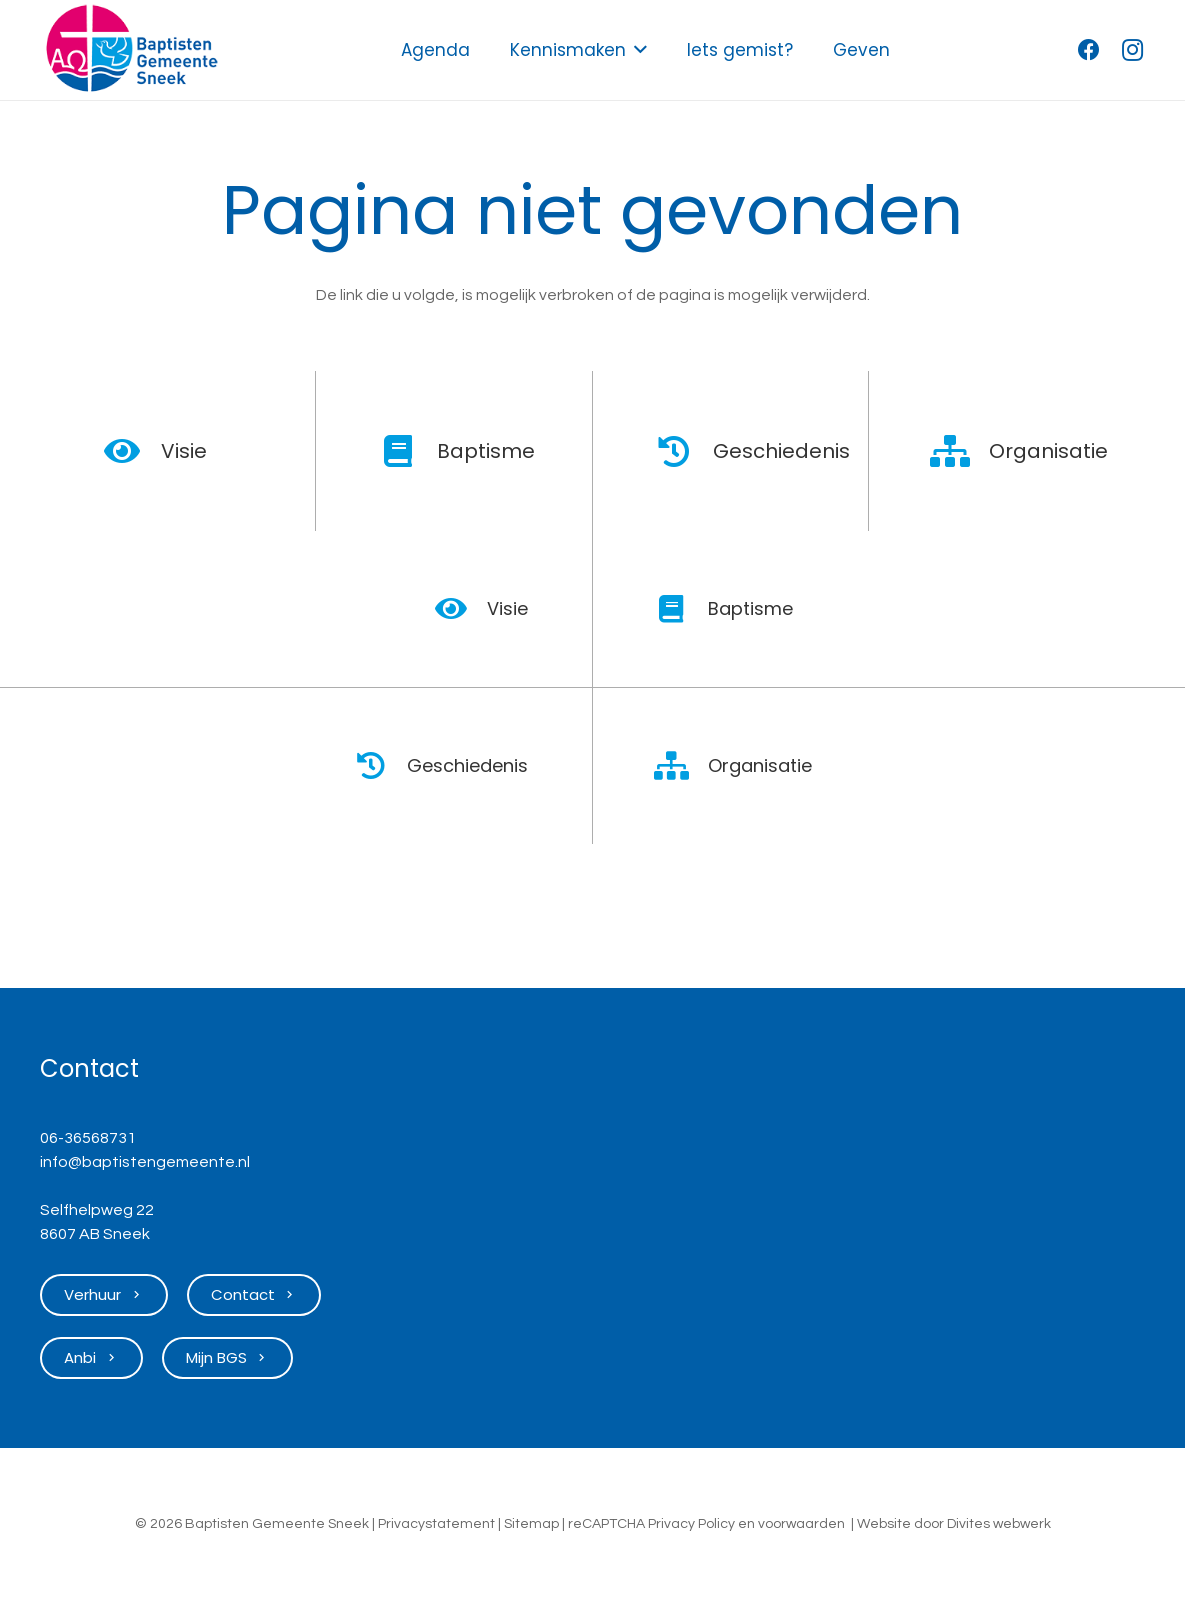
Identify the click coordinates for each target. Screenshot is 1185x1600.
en (746, 1524)
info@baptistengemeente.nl (145, 1162)
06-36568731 (88, 1138)
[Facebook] (1089, 50)
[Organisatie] (961, 451)
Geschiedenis (781, 451)
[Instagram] (1133, 50)
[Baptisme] (408, 451)
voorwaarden (801, 1524)
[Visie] (132, 451)
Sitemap (531, 1524)
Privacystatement (436, 1524)
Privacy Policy (691, 1524)
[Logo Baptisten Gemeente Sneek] (131, 50)
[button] (636, 50)
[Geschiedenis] (685, 451)
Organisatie (1048, 451)
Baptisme (486, 451)
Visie (184, 451)
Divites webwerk (999, 1524)
